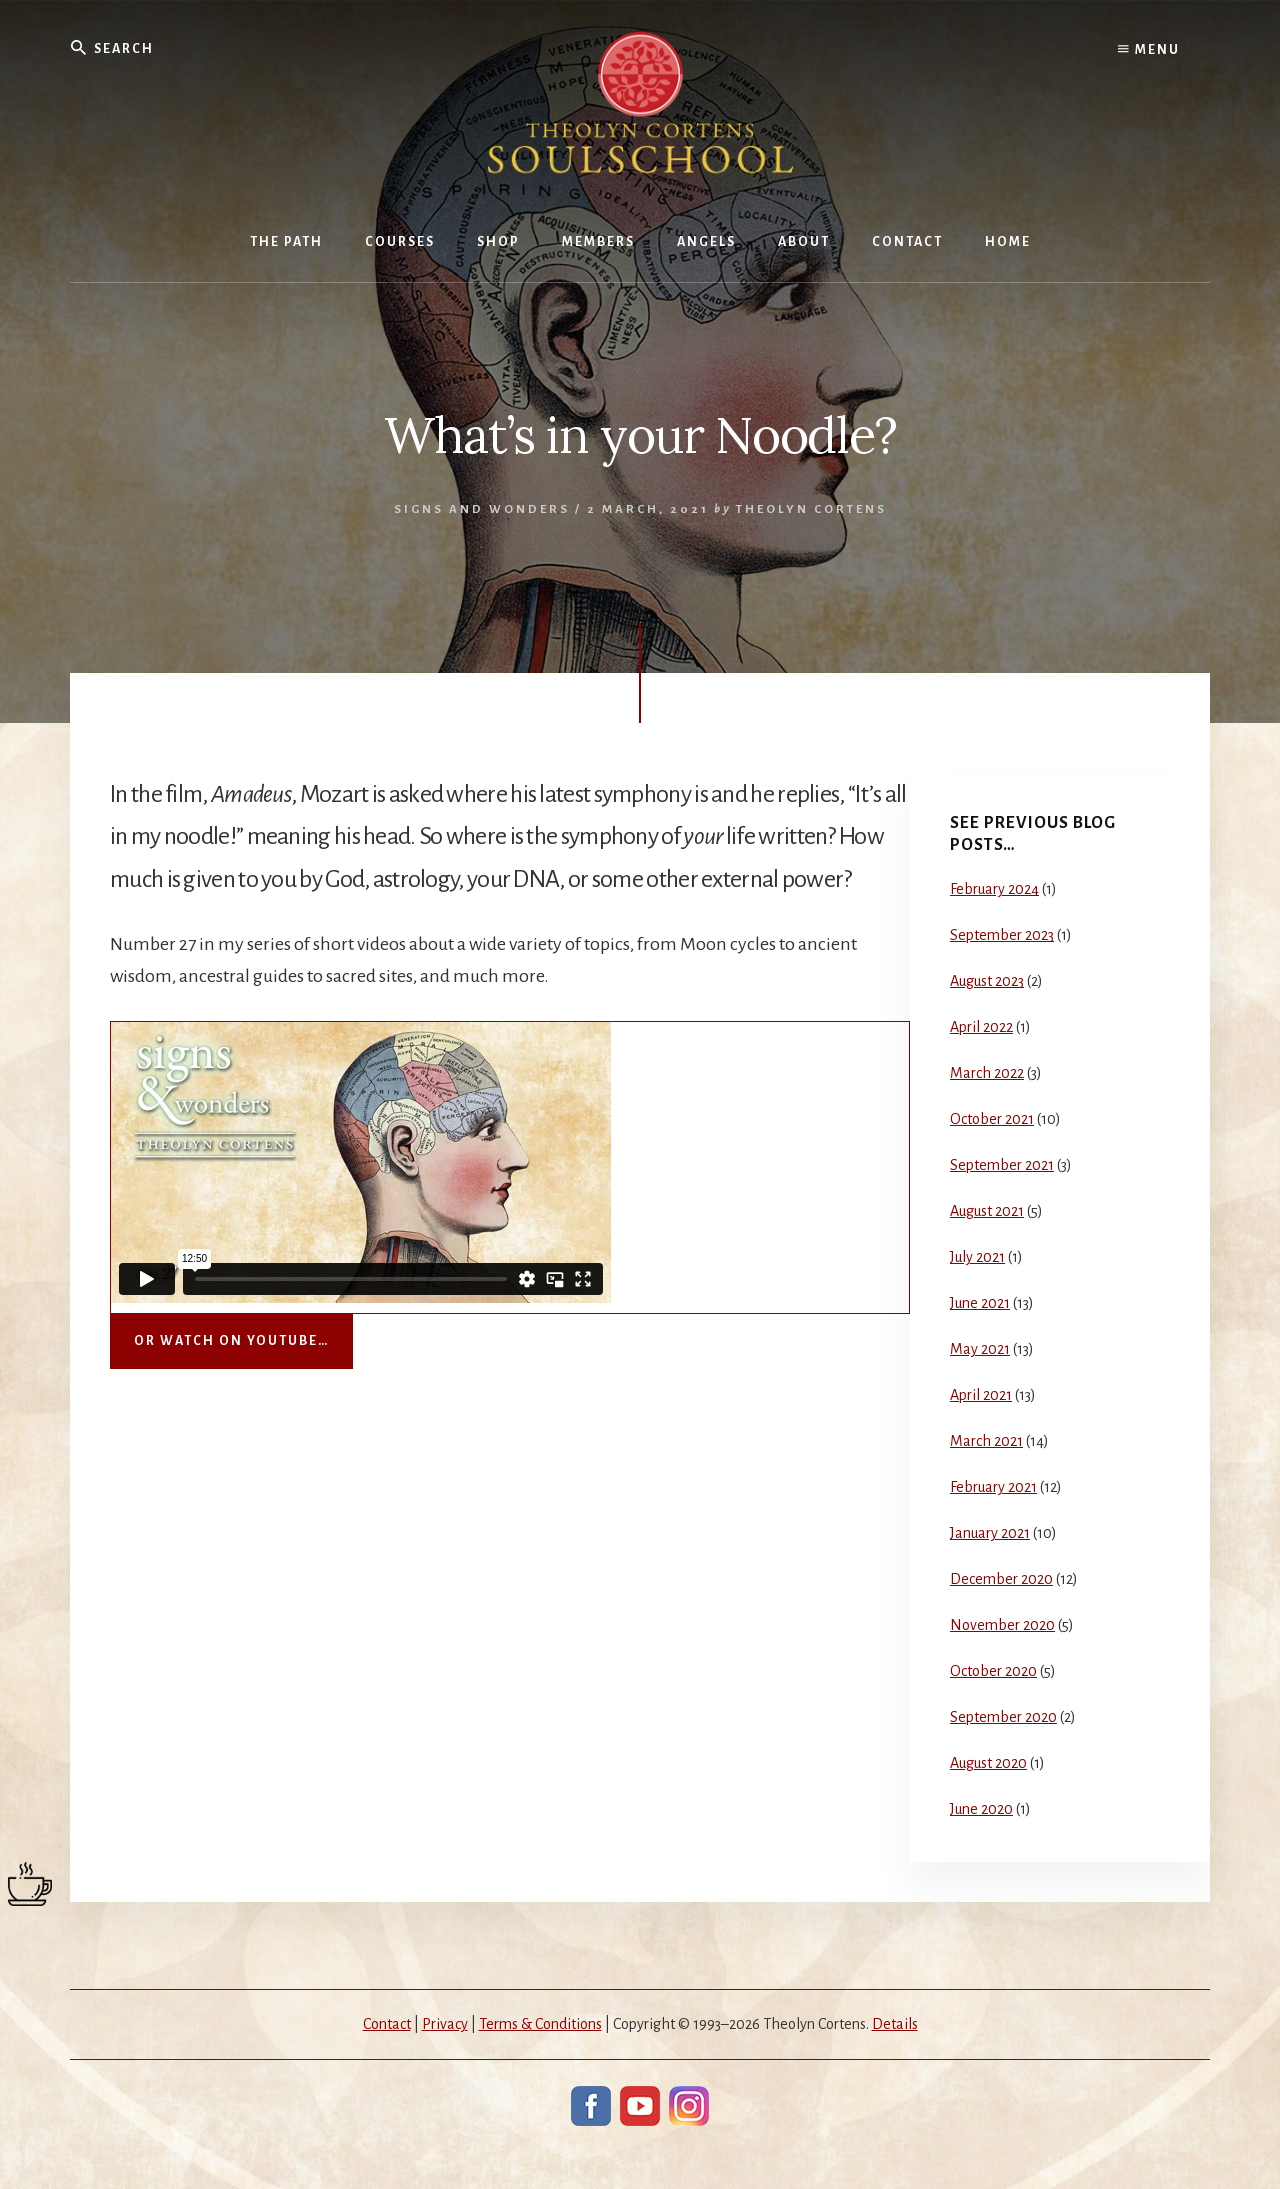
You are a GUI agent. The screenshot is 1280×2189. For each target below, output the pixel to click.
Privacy (445, 2024)
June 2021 (980, 1303)
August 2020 (988, 1763)
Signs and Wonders (482, 509)
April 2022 (981, 1027)
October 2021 (992, 1119)
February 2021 (993, 1487)
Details (895, 2024)
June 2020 (981, 1809)
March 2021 (986, 1441)
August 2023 (987, 981)
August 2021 (987, 1211)
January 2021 (990, 1533)
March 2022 (987, 1073)
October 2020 (993, 1671)
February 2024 (994, 889)
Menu (1149, 50)
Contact (387, 2024)
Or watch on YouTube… (231, 1341)
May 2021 (980, 1349)
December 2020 (1001, 1579)
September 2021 (1002, 1165)
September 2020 (1003, 1717)
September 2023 (1002, 935)
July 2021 (977, 1257)
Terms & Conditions (540, 2024)
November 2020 (1002, 1625)
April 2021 (981, 1395)
